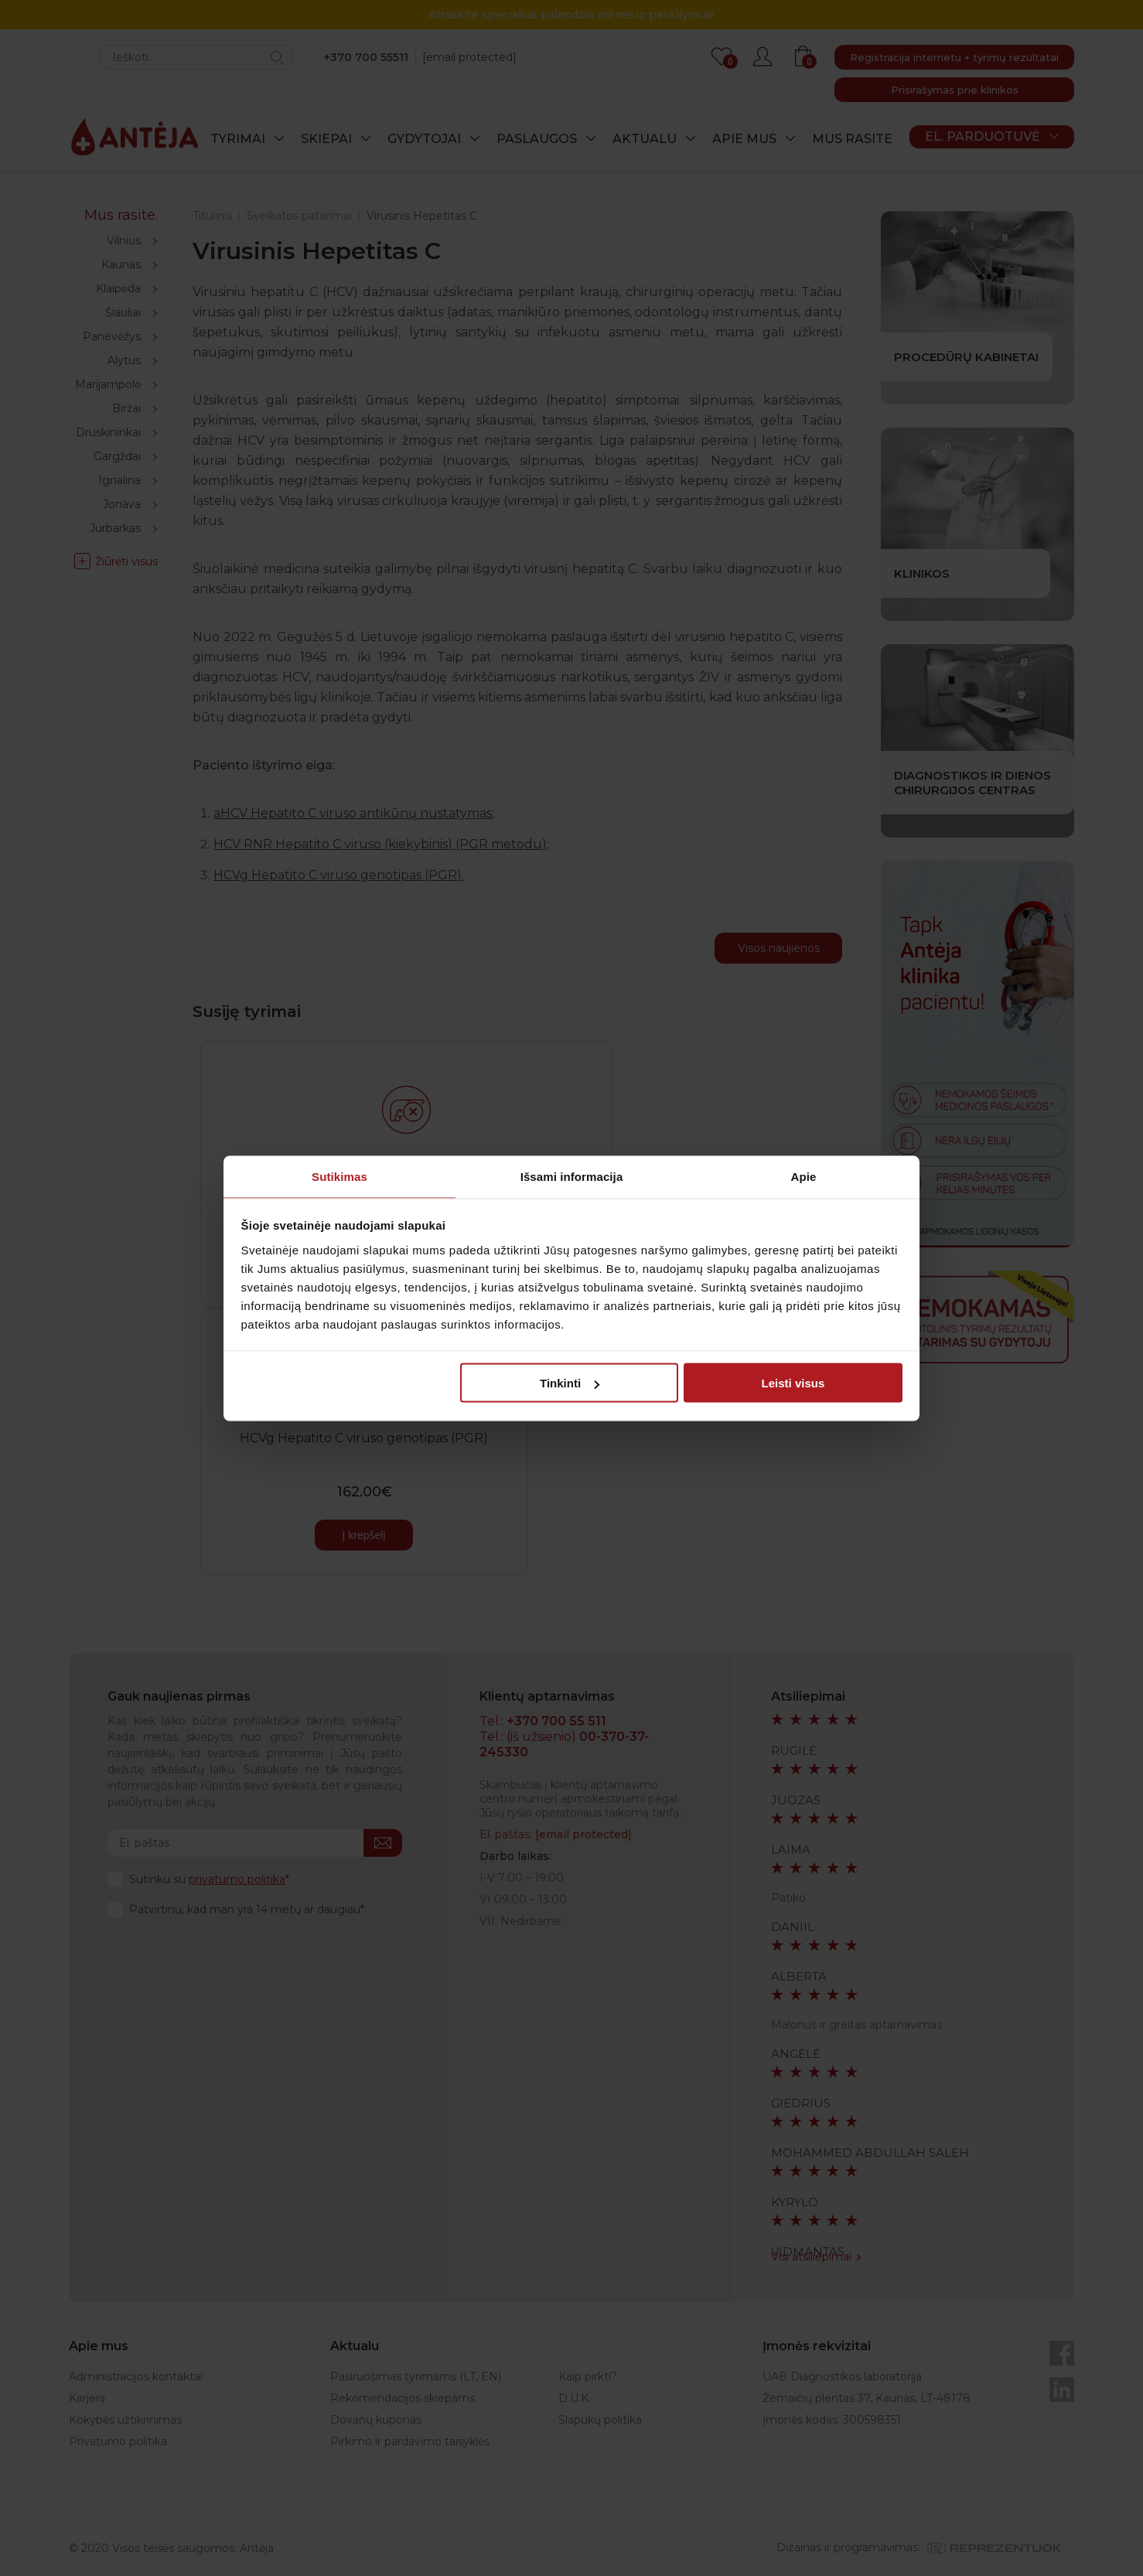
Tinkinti (569, 1383)
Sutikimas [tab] (339, 1175)
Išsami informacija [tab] (571, 1175)
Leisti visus (793, 1383)
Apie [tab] (804, 1175)
